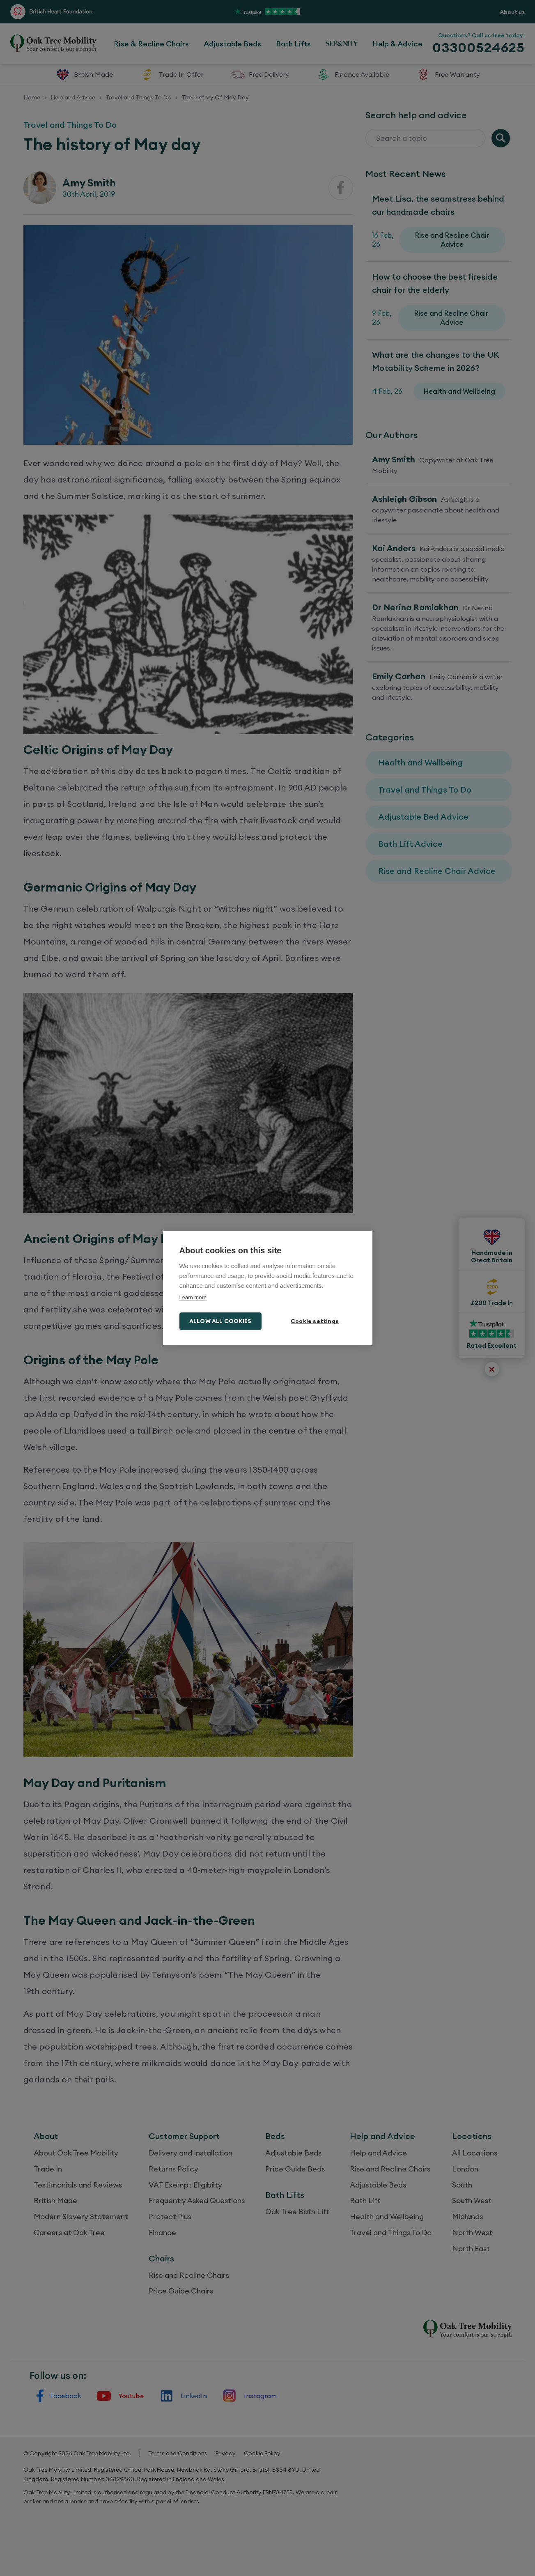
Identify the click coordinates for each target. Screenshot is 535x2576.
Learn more (193, 1297)
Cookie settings (315, 1321)
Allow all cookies (220, 1321)
